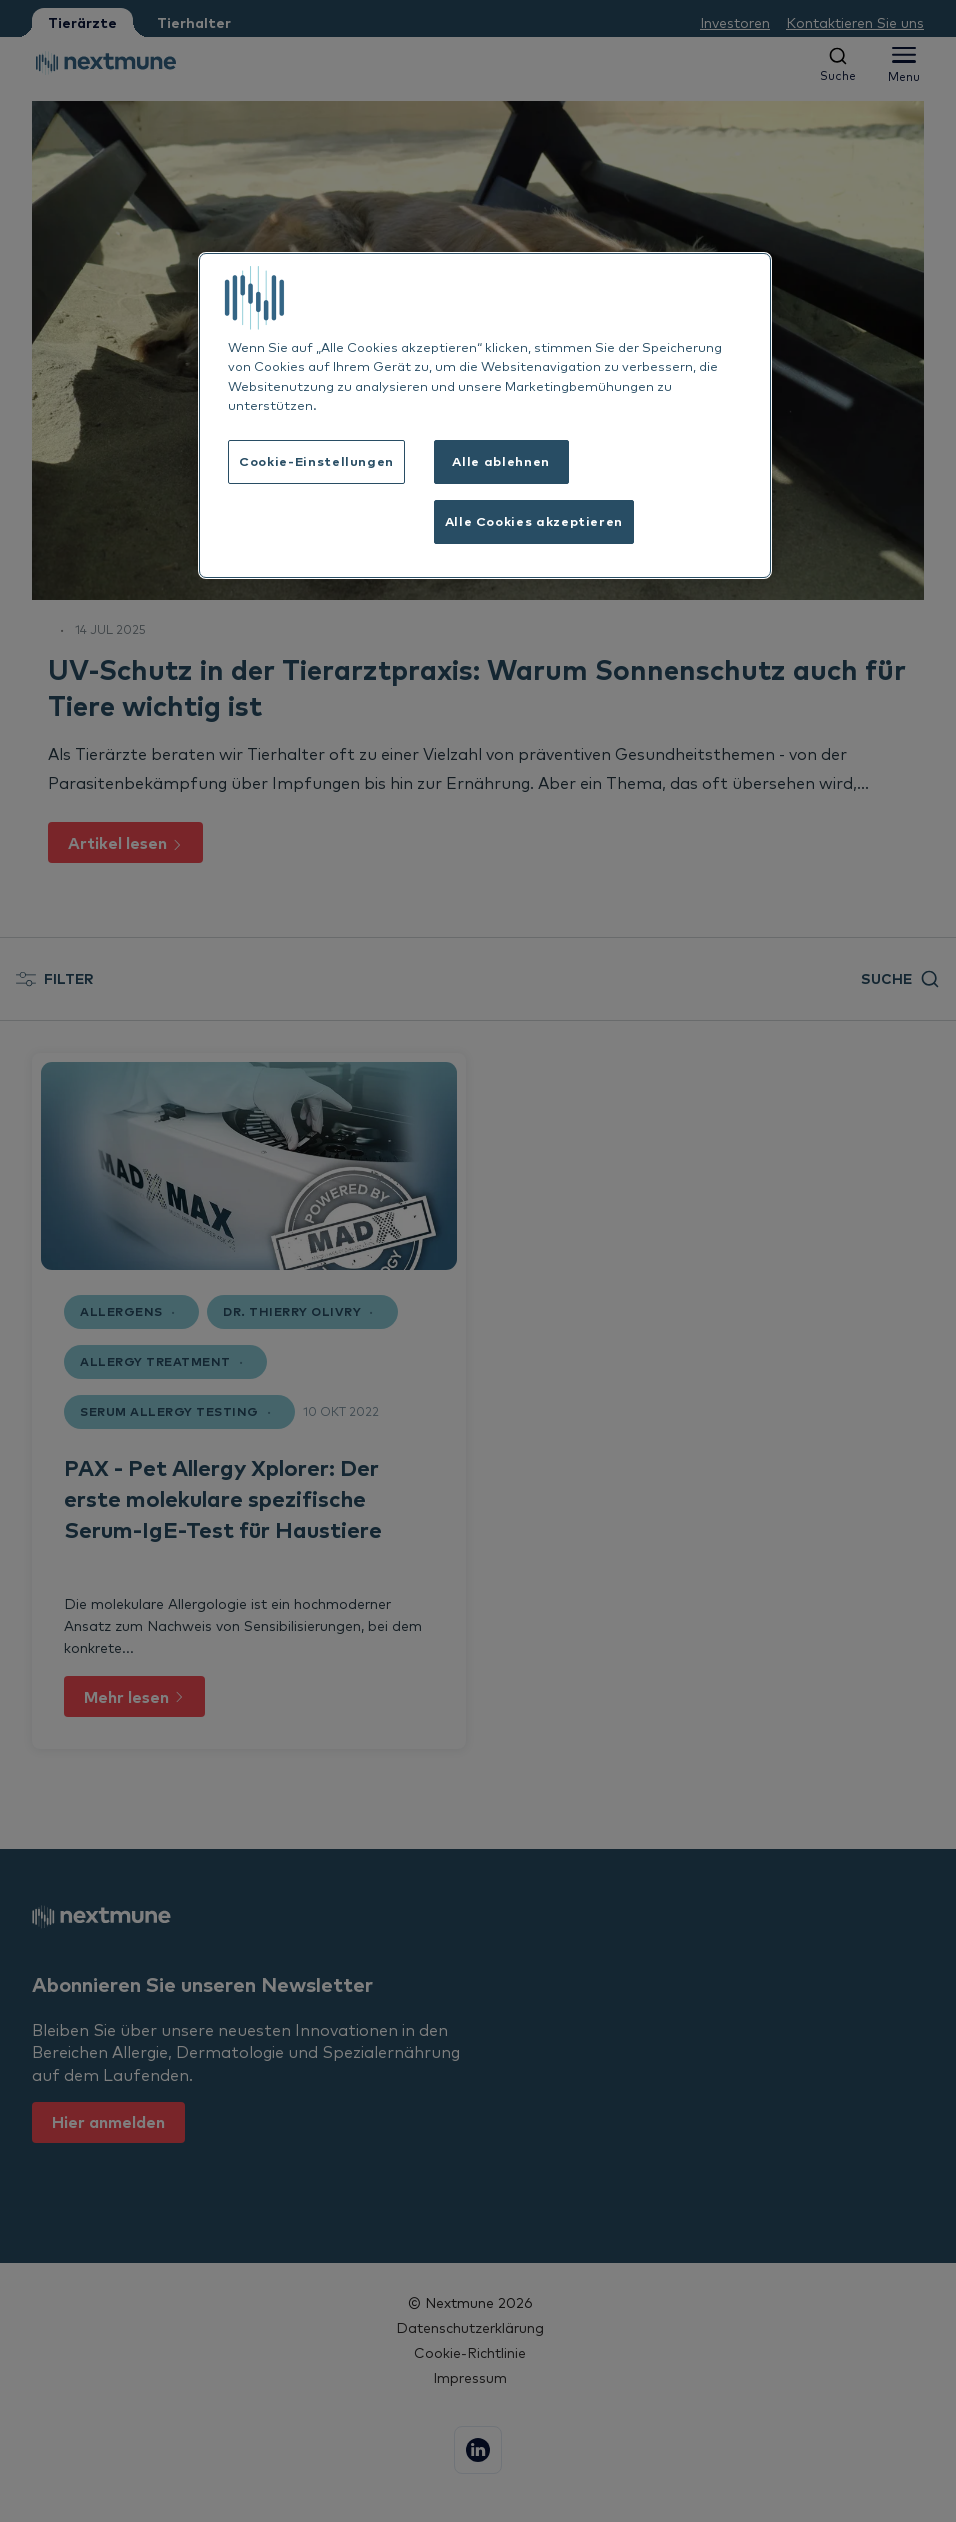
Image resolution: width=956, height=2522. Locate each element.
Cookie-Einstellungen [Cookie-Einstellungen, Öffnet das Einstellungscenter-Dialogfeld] (316, 461)
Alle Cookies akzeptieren (534, 521)
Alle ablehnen (500, 461)
